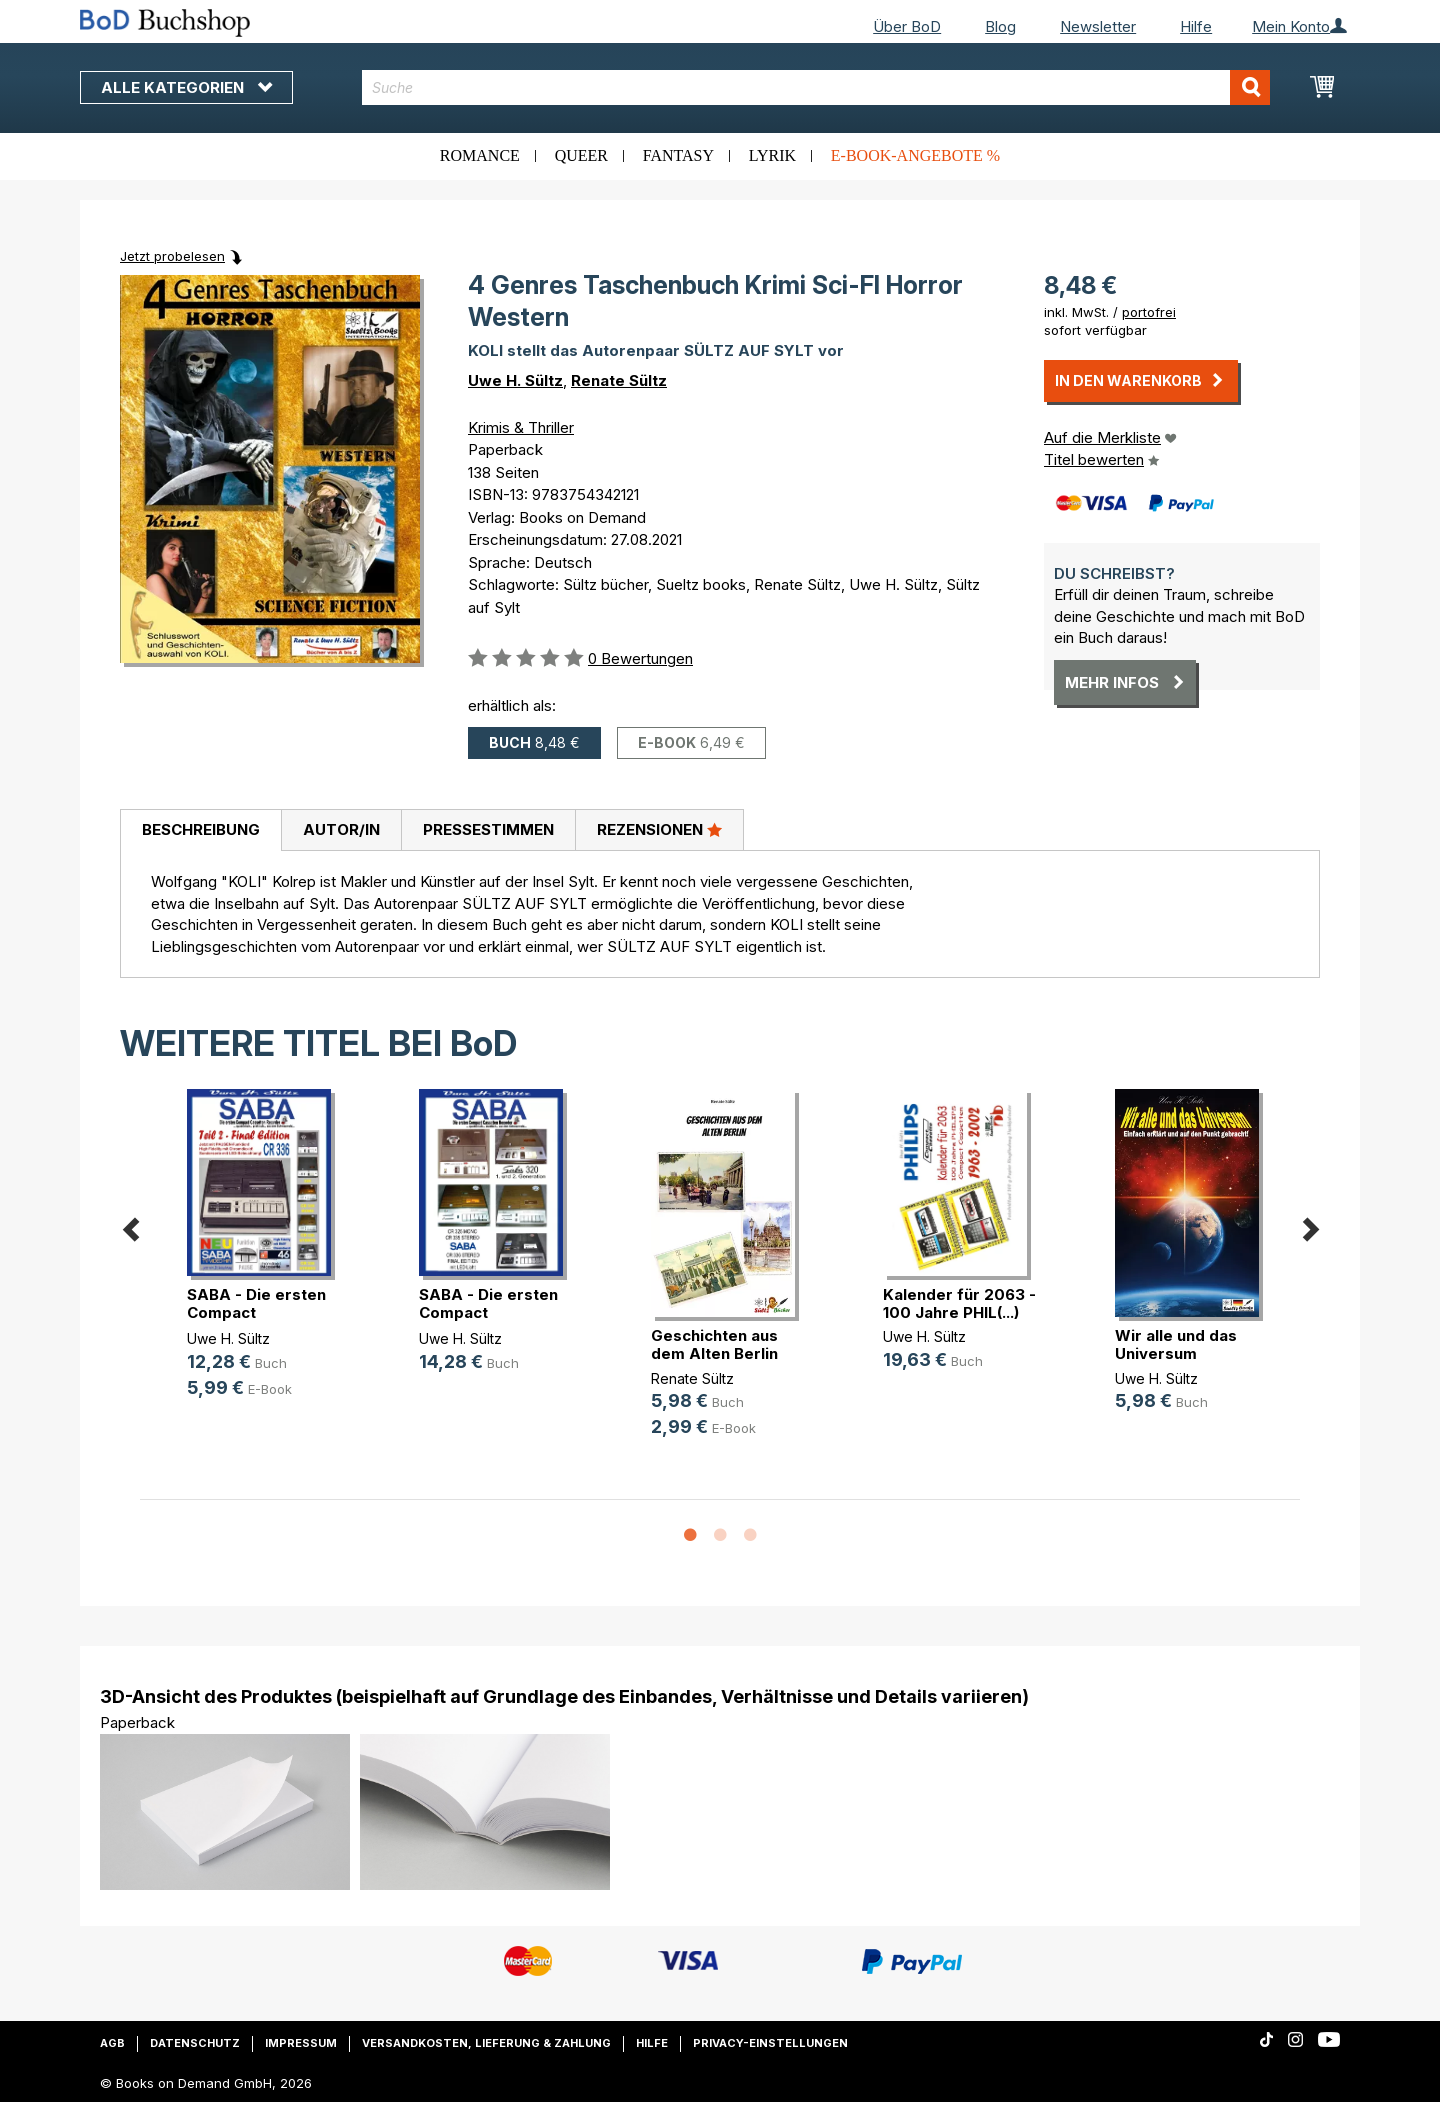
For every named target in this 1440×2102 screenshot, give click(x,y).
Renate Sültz (619, 380)
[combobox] (816, 87)
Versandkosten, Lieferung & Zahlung (486, 2043)
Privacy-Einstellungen (770, 2043)
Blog (1000, 26)
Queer (581, 155)
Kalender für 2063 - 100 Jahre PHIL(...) (959, 1303)
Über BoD (907, 26)
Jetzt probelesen (172, 256)
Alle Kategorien (186, 87)
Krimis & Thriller (521, 427)
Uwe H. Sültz (515, 380)
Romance (480, 155)
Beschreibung (201, 829)
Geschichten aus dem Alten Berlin (714, 1344)
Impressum (301, 2043)
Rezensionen (659, 829)
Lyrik (772, 155)
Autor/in (341, 829)
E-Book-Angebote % (915, 155)
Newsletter (1098, 26)
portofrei (1149, 312)
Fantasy (678, 155)
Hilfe (1196, 26)
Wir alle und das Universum (1176, 1344)
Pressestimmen (488, 829)
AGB (112, 2043)
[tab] (200, 831)
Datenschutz (195, 2043)
